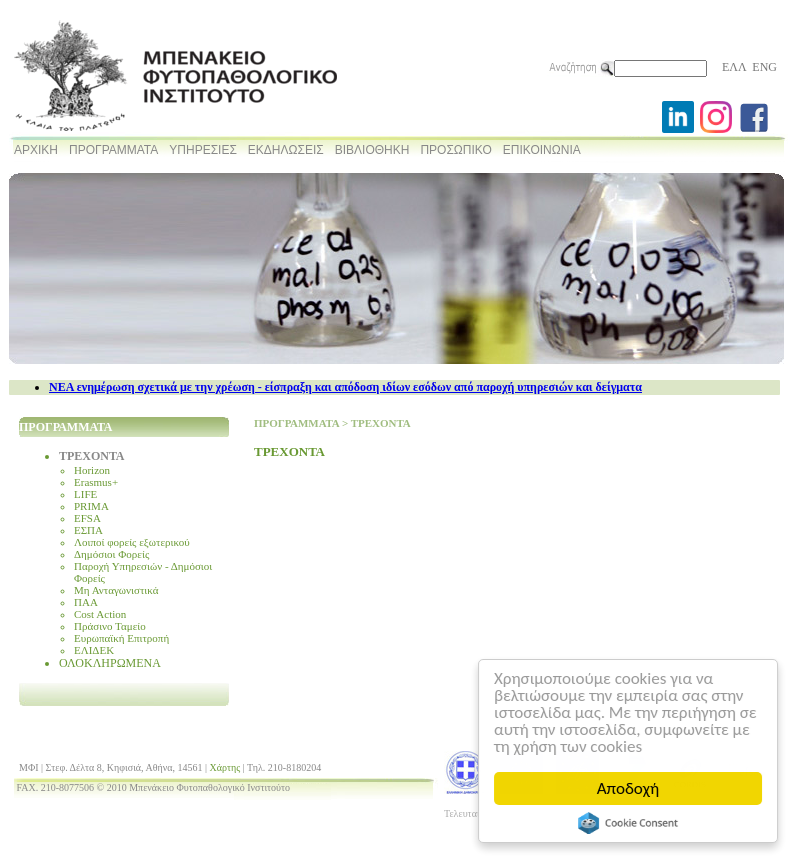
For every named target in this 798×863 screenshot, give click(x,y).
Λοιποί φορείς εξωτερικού (132, 542)
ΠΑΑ (86, 602)
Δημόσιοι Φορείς (111, 554)
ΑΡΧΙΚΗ (36, 150)
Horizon (92, 470)
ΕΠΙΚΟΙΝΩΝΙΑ (542, 150)
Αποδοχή (628, 788)
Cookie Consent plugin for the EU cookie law (628, 823)
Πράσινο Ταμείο (110, 626)
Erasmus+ (96, 482)
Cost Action (100, 614)
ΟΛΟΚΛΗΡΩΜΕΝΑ (110, 663)
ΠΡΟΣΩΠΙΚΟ (455, 150)
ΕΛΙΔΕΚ (94, 650)
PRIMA (91, 506)
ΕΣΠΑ (88, 530)
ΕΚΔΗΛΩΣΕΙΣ (286, 150)
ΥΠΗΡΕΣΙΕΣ (203, 150)
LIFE (85, 494)
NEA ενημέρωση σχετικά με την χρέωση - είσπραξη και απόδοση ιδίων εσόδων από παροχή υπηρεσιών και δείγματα (345, 387)
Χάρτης (225, 767)
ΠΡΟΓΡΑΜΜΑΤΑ (113, 150)
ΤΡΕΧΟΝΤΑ (92, 456)
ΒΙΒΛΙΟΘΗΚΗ (372, 150)
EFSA (87, 518)
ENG (764, 67)
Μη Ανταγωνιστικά (116, 590)
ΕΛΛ (734, 67)
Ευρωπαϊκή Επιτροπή (121, 638)
